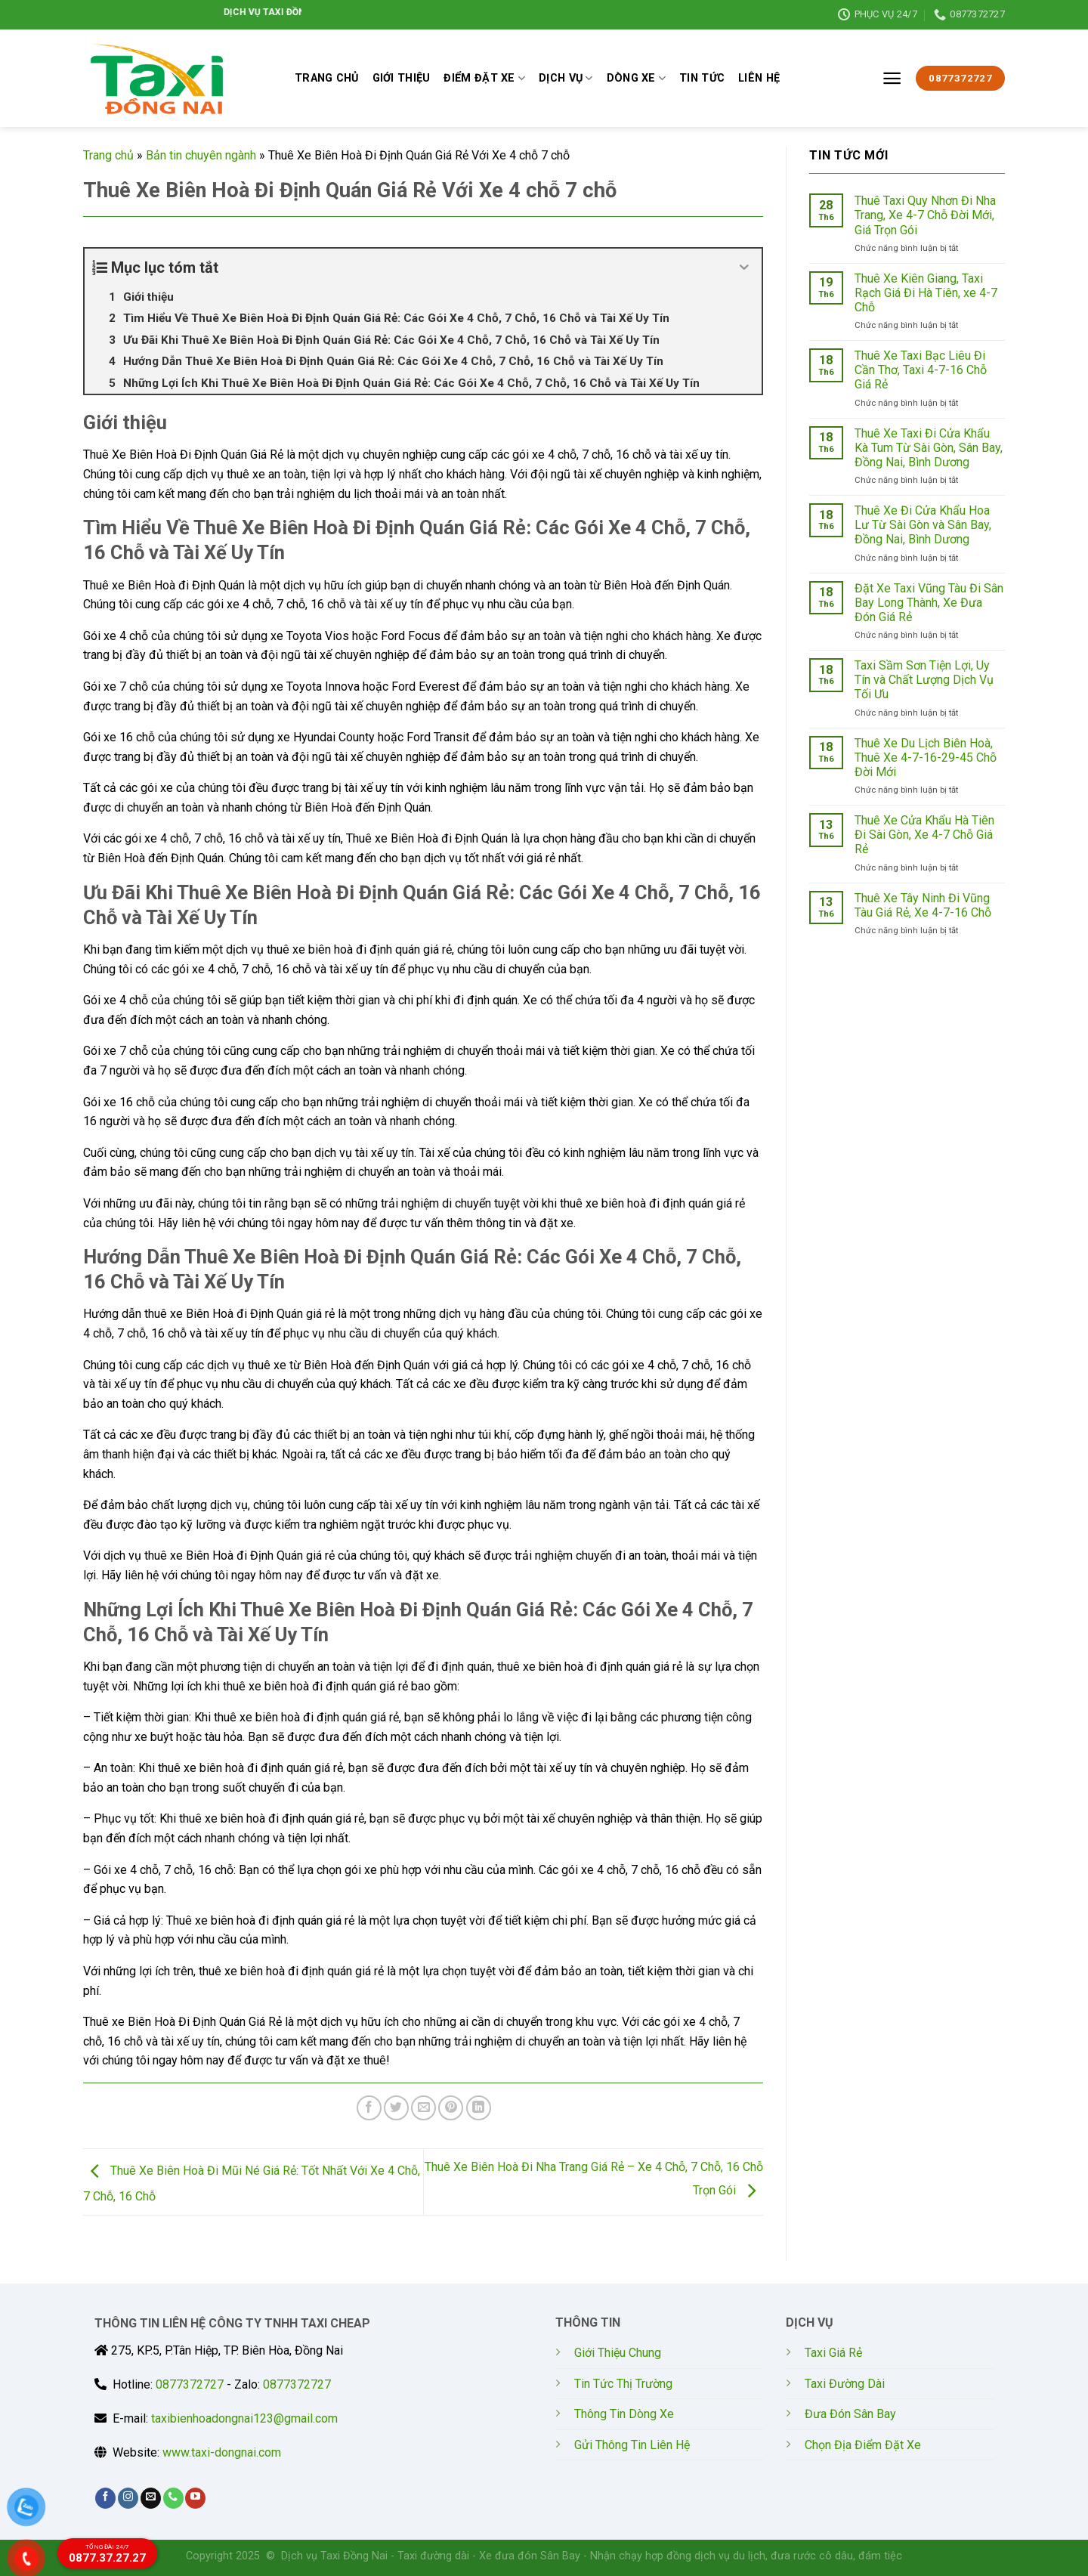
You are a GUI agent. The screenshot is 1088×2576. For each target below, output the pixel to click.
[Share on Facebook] (369, 2107)
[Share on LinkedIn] (478, 2107)
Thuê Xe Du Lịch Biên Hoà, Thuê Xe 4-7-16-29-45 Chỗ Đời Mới (926, 757)
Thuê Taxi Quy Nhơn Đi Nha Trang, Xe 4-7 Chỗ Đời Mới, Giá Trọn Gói (925, 215)
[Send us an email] (151, 2498)
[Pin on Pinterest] (450, 2107)
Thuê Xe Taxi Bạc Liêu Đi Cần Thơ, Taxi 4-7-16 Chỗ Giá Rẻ (921, 369)
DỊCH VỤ (566, 78)
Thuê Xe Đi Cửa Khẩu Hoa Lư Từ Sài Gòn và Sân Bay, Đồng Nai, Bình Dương (923, 524)
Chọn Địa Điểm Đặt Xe (863, 2445)
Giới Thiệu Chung (617, 2353)
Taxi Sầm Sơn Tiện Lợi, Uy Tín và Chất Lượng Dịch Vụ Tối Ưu (924, 679)
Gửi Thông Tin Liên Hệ (632, 2445)
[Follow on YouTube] (195, 2498)
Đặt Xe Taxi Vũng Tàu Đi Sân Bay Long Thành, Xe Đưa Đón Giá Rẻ (929, 602)
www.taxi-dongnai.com (221, 2452)
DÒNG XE (636, 78)
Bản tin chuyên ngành (201, 155)
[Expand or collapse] (744, 267)
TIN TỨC (702, 78)
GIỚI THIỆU (401, 78)
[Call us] (173, 2498)
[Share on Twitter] (396, 2107)
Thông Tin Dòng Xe (624, 2414)
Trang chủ (108, 155)
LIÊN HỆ (759, 78)
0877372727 (190, 2384)
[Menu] (892, 78)
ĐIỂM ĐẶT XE (484, 78)
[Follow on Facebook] (105, 2498)
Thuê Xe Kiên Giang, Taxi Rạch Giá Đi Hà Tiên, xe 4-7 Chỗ (926, 292)
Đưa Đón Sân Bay (850, 2414)
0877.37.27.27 (107, 2554)
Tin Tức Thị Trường (623, 2384)
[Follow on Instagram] (128, 2498)
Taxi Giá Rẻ (833, 2353)
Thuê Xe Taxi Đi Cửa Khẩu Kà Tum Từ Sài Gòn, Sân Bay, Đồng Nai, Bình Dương (929, 447)
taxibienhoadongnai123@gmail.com (244, 2418)
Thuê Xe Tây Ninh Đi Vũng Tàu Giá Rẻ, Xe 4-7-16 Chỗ (923, 905)
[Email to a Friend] (423, 2107)
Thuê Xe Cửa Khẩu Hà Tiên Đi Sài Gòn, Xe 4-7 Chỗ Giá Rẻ (924, 834)
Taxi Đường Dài (845, 2384)
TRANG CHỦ (327, 78)
